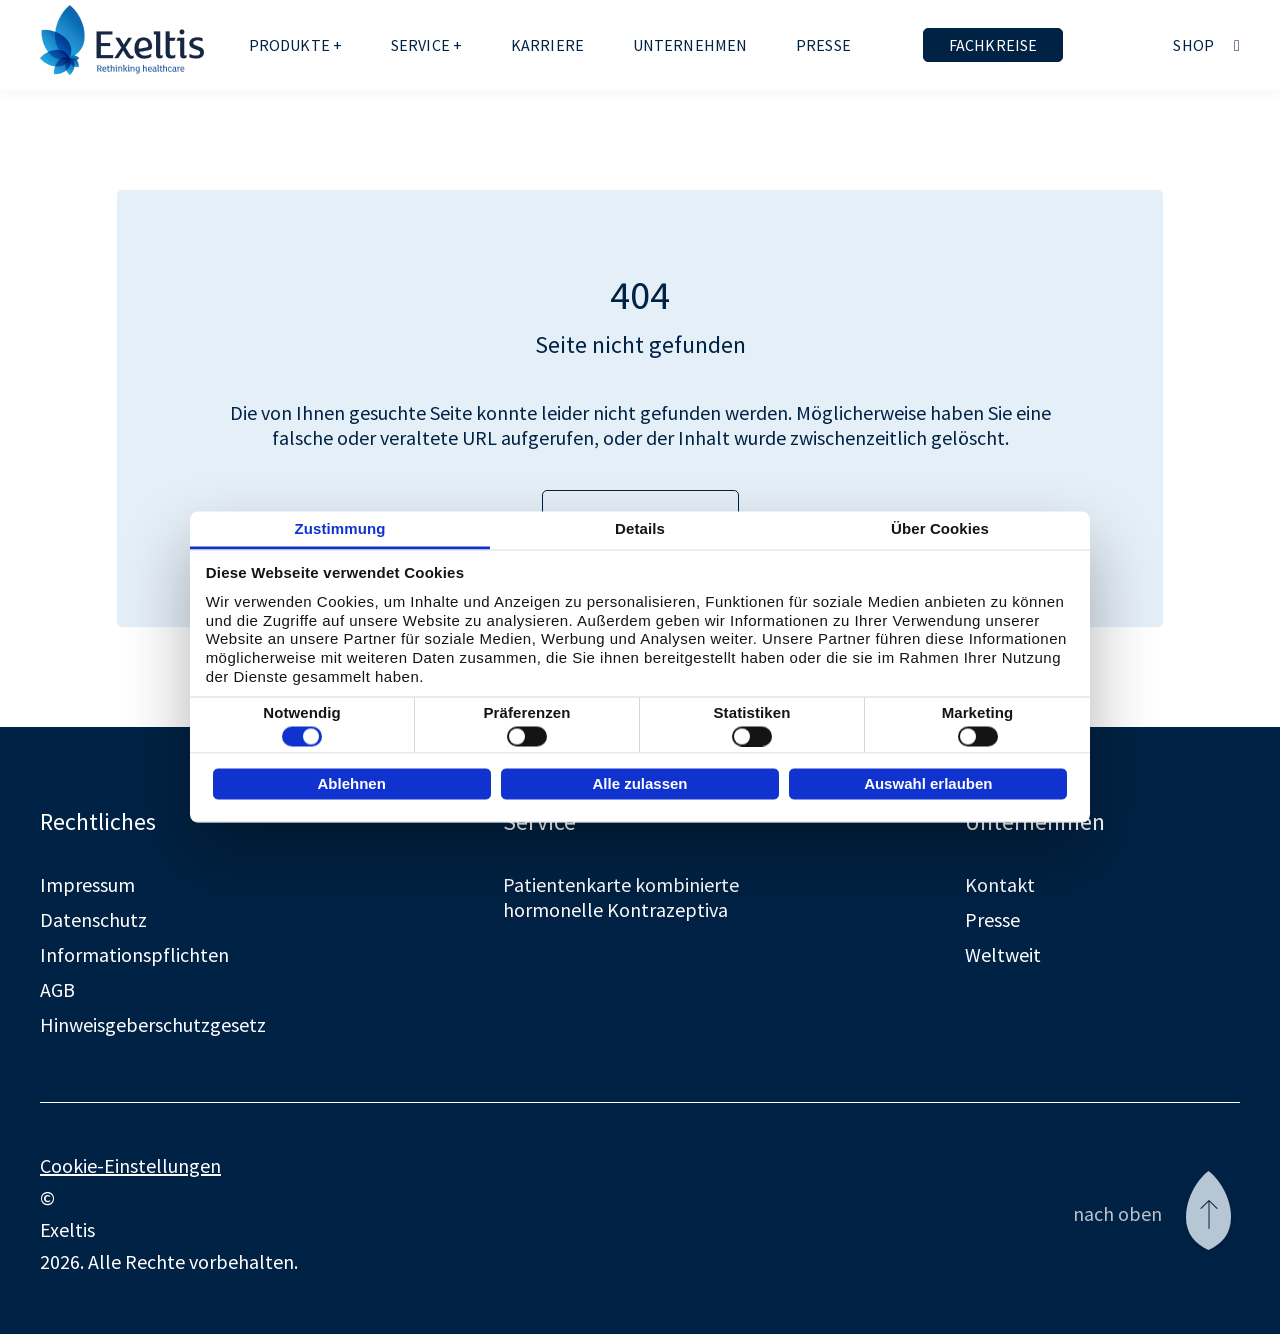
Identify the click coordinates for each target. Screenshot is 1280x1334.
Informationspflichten (134, 954)
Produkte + (296, 45)
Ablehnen (351, 782)
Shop (1193, 45)
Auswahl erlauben (928, 782)
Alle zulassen (639, 782)
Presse (823, 45)
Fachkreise (993, 45)
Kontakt (1000, 884)
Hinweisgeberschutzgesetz (153, 1024)
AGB (57, 989)
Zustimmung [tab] (340, 528)
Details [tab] (640, 528)
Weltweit (1003, 954)
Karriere (547, 45)
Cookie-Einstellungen (130, 1165)
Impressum (87, 884)
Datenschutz (93, 919)
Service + (426, 45)
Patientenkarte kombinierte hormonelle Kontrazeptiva (621, 897)
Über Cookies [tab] (940, 528)
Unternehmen (690, 45)
